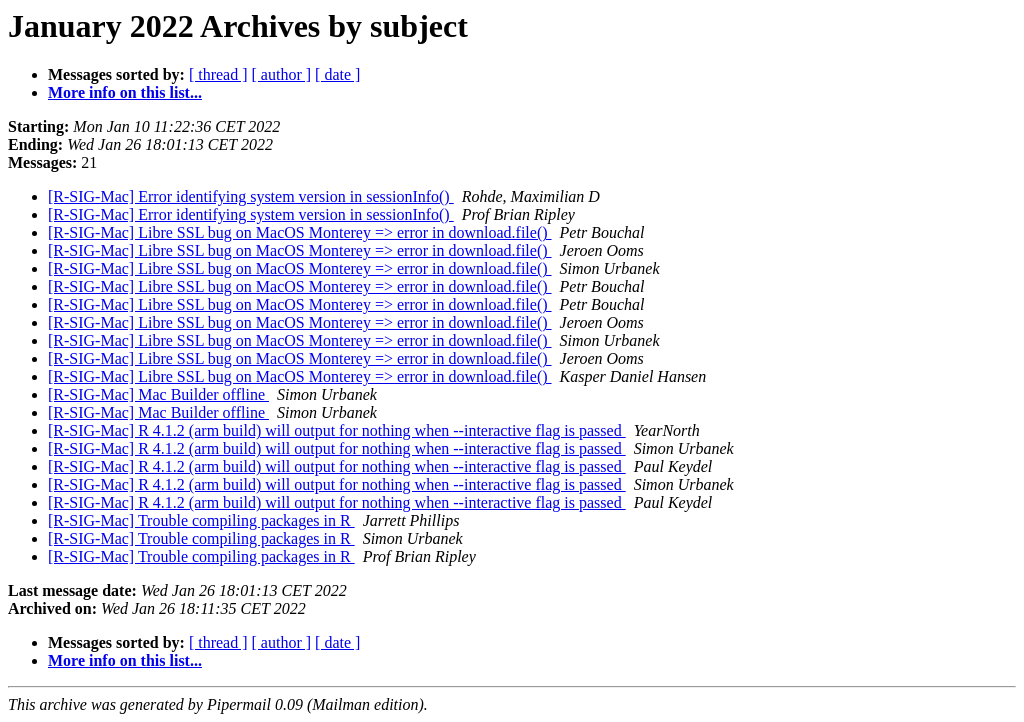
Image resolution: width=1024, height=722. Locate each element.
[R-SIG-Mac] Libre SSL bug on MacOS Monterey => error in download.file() (300, 232)
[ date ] (337, 74)
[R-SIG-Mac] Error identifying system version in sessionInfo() (251, 196)
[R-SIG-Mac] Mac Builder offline (158, 394)
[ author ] (282, 74)
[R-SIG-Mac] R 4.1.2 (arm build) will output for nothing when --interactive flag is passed (337, 430)
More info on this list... (125, 92)
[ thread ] (218, 74)
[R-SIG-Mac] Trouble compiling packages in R (201, 520)
